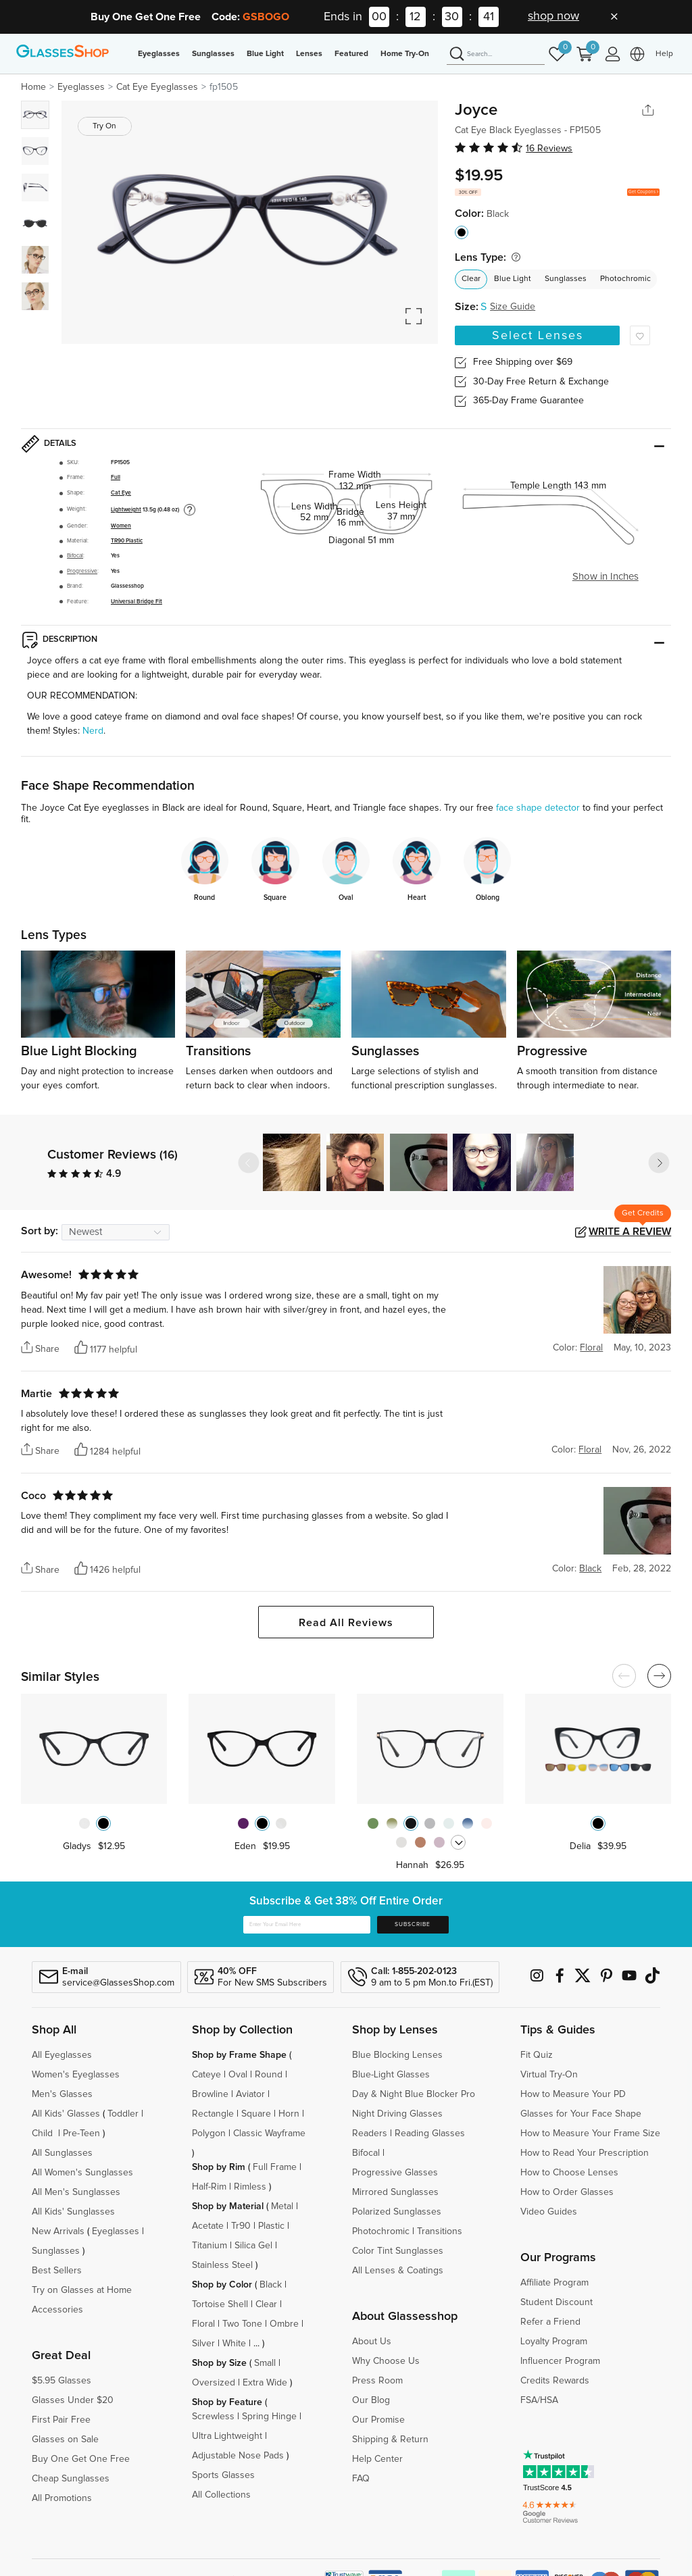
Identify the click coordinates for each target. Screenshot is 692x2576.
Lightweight (126, 510)
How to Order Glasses (567, 2192)
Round (268, 2074)
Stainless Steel (222, 2265)
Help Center (377, 2459)
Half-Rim (209, 2187)
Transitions (439, 2231)
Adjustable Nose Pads (238, 2455)
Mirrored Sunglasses (395, 2192)
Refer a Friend (550, 2322)
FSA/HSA (539, 2400)
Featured (351, 54)
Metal (282, 2206)
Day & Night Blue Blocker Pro (413, 2094)
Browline (210, 2094)
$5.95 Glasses (61, 2380)
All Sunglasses (62, 2153)
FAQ (361, 2478)
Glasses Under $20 (73, 2400)
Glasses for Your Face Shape (580, 2114)
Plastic (271, 2226)
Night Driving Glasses (397, 2114)
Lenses (309, 54)
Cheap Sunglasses (70, 2478)
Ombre (284, 2324)
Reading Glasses (430, 2133)
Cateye (206, 2074)
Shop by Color (222, 2285)
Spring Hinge (269, 2416)
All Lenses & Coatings (397, 2270)
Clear (471, 279)
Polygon (209, 2133)
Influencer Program (560, 2361)
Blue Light (265, 54)
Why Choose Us (386, 2361)
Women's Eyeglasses (76, 2074)
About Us (371, 2341)
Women (121, 526)
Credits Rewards (554, 2380)
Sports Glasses (223, 2475)
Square (256, 2114)
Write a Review (630, 1231)
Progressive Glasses (395, 2172)
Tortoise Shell (220, 2304)
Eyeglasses (159, 54)
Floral (203, 2324)
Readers (369, 2133)
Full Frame (275, 2167)
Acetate (208, 2226)
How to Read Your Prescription (584, 2153)
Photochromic (625, 279)
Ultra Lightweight (227, 2436)
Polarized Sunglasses (396, 2212)
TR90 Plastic (127, 541)
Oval (237, 2074)
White (234, 2343)
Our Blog (371, 2400)
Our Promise (378, 2420)
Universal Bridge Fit (136, 602)
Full (115, 477)
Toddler (123, 2114)
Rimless (250, 2187)
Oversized (213, 2383)
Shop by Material (228, 2206)
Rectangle (213, 2114)
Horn (288, 2114)
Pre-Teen (81, 2133)
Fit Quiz (536, 2055)
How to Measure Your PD (573, 2094)
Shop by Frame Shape (239, 2055)
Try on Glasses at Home (82, 2290)
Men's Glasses (62, 2094)
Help (664, 54)
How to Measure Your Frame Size (590, 2133)
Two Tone (242, 2324)
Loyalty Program (553, 2341)
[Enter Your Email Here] (306, 1925)
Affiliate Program (554, 2283)
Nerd (92, 731)
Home (33, 87)
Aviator (250, 2094)
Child (43, 2133)
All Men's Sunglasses (76, 2192)
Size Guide (512, 306)
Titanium (209, 2245)
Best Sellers (57, 2270)
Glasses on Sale (65, 2439)
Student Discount (556, 2302)
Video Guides (548, 2212)
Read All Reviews (346, 1622)
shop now (553, 16)
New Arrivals (58, 2231)
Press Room (377, 2380)
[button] (659, 1163)
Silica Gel (253, 2245)
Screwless (213, 2416)
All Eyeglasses (62, 2055)
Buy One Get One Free (81, 2459)
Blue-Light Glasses (391, 2074)
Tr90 (241, 2226)
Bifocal (75, 556)
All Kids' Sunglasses (73, 2212)
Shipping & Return (390, 2439)
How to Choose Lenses (569, 2172)
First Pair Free (61, 2420)
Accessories (57, 2310)
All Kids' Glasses (66, 2114)
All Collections (221, 2495)
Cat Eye (121, 493)
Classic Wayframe (269, 2133)
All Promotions (62, 2498)
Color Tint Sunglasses (397, 2251)
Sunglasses (213, 54)
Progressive (82, 571)
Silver (203, 2343)
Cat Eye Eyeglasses (157, 87)
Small (265, 2363)
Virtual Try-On (549, 2074)
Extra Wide (265, 2383)
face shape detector (538, 808)
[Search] (496, 55)
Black (271, 2285)
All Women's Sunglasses (82, 2172)
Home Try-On (404, 54)
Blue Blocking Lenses (397, 2055)
